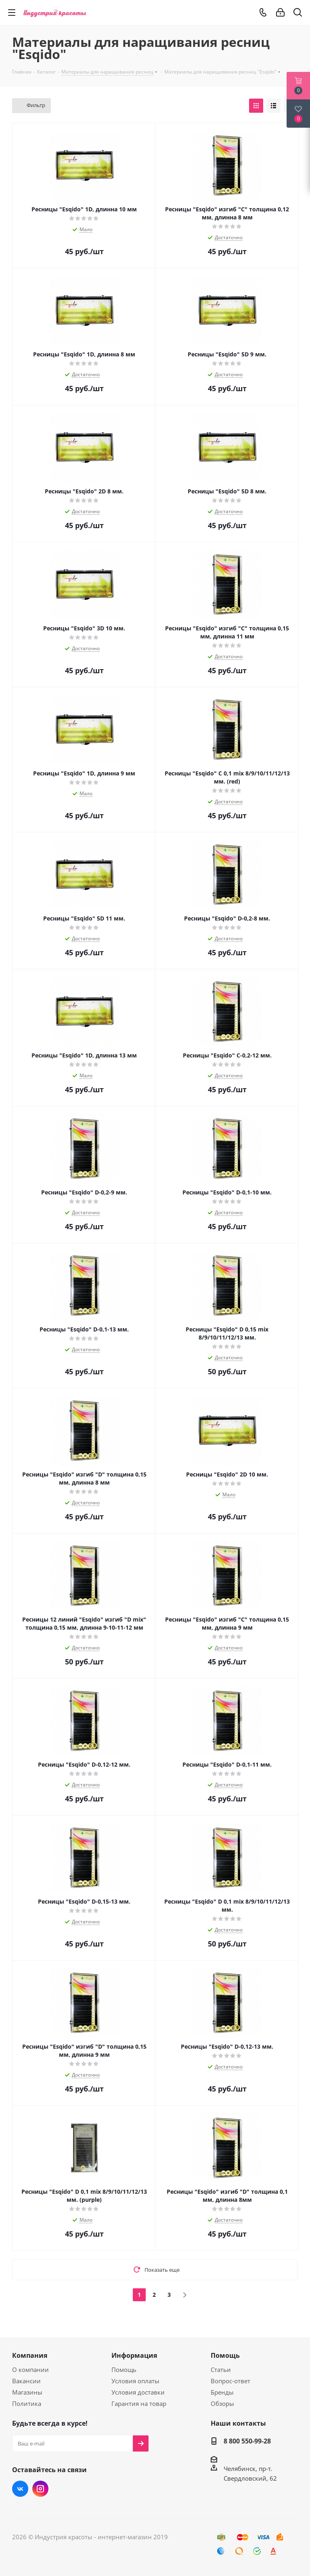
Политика (26, 2403)
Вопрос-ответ (230, 2381)
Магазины (27, 2392)
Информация (134, 2355)
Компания (29, 2355)
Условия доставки (138, 2392)
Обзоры (222, 2403)
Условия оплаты (135, 2381)
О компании (30, 2369)
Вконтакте (20, 2489)
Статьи (221, 2369)
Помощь (123, 2369)
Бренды (222, 2392)
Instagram (40, 2489)
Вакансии (26, 2381)
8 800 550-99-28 (247, 2441)
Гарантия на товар (138, 2403)
